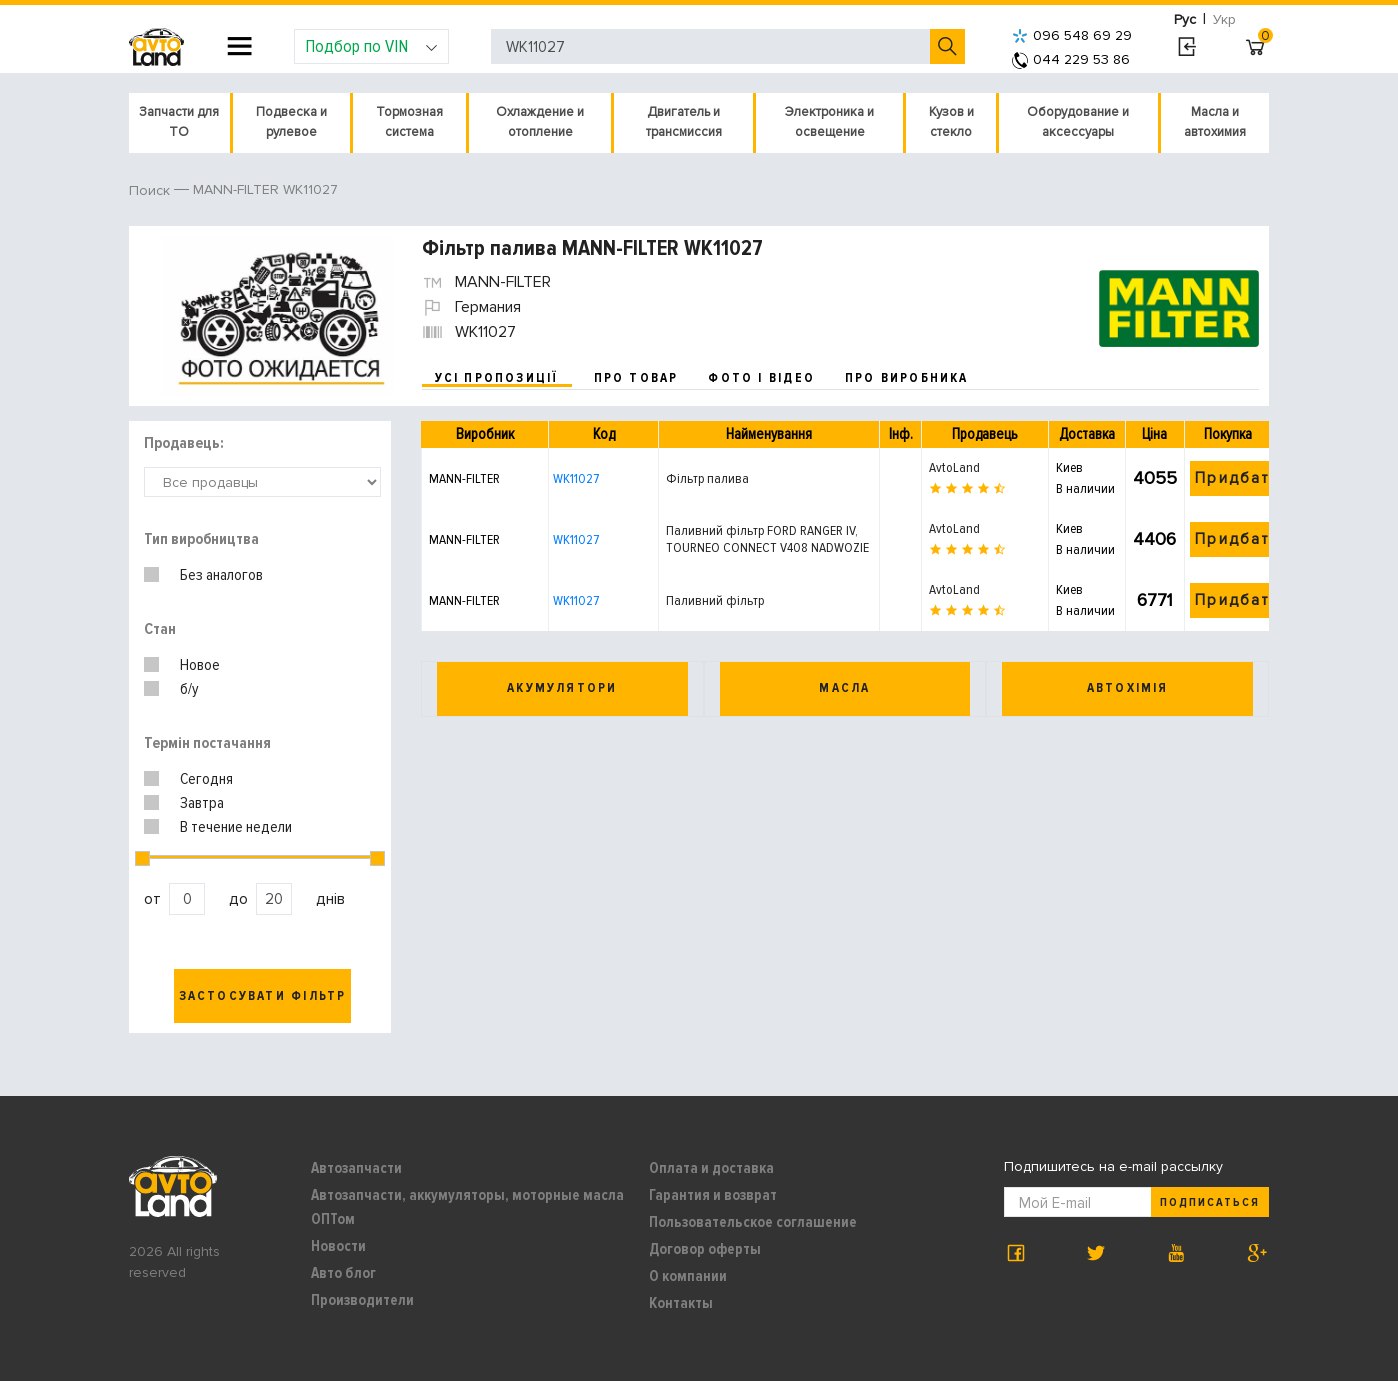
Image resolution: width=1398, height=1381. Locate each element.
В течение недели (236, 827)
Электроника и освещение (829, 122)
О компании (688, 1276)
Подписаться (1210, 1202)
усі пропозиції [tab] (497, 378)
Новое (200, 665)
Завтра (202, 803)
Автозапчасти (356, 1168)
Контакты (681, 1303)
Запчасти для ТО (179, 122)
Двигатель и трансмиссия (684, 122)
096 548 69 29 (1072, 35)
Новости (338, 1246)
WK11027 (576, 478)
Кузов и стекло (951, 122)
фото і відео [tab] (761, 378)
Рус (1185, 19)
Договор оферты (705, 1249)
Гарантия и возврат (713, 1195)
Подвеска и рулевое (291, 122)
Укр (1224, 19)
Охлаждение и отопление (540, 122)
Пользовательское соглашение (753, 1222)
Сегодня (206, 779)
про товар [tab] (636, 378)
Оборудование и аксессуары (1078, 122)
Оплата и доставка (711, 1168)
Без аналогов (221, 575)
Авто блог (343, 1273)
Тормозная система (409, 122)
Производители (362, 1300)
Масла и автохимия (1215, 122)
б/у (189, 689)
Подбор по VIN (371, 46)
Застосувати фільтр (263, 996)
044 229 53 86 (1071, 59)
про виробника (907, 378)
